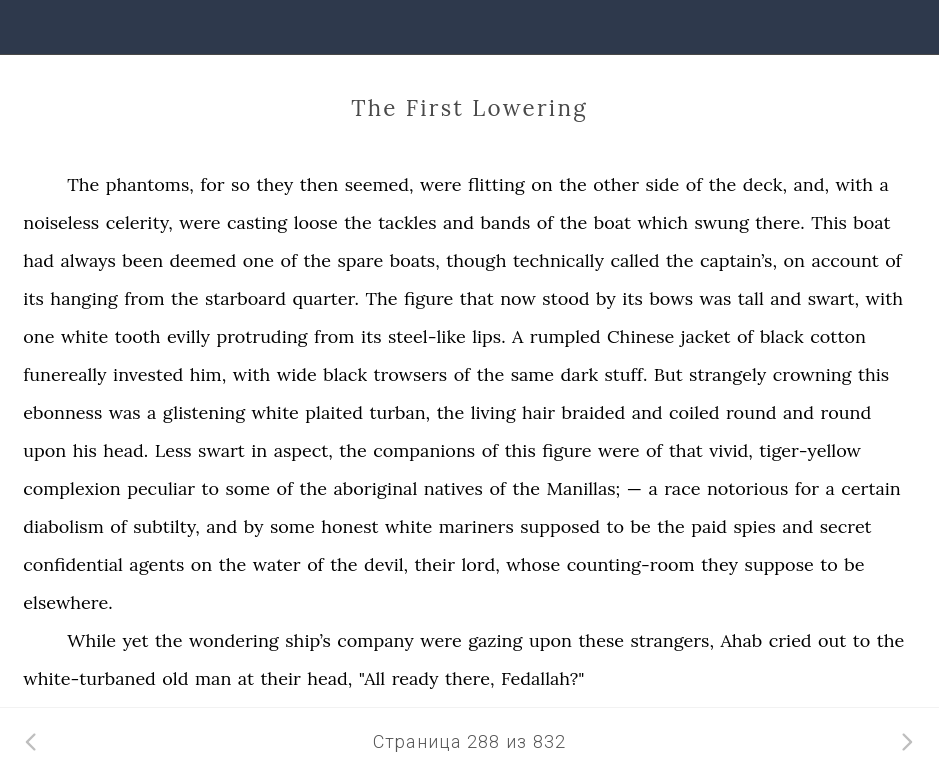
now (518, 298)
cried (790, 640)
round (751, 412)
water (277, 564)
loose (316, 222)
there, (469, 678)
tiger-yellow (810, 450)
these (601, 640)
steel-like (427, 336)
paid (709, 526)
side (662, 184)
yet (136, 640)
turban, (399, 412)
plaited (334, 412)
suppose (779, 564)
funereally (64, 374)
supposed (560, 526)
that (477, 298)
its (33, 298)
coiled (694, 412)
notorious (747, 488)
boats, (415, 260)
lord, (480, 564)
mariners (476, 526)
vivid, (731, 450)
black (782, 336)
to (210, 488)
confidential (73, 564)
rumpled (565, 336)
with (855, 184)
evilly (188, 336)
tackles (407, 222)
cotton (838, 336)
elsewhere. (67, 602)
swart (221, 450)
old (175, 678)
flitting (496, 184)
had (38, 260)
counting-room (631, 564)
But (668, 374)
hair (538, 412)
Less (173, 450)
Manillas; (583, 488)
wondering (234, 640)
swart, (833, 298)
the (573, 184)
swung (721, 222)
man (213, 678)
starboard (245, 298)
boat (612, 222)
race (682, 488)
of (694, 184)
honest (349, 526)
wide (297, 374)
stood (565, 298)
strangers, (671, 640)
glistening (204, 412)
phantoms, (150, 184)
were (440, 184)
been (142, 260)
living (493, 412)
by (606, 298)
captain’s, (738, 260)
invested (148, 374)
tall (751, 298)
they (274, 184)
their (435, 564)
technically (558, 260)
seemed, (379, 184)
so (240, 184)
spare (360, 260)
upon (44, 450)
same (532, 374)
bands (506, 222)
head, (329, 678)
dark (579, 374)
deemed (203, 260)
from (144, 298)
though (476, 260)
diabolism (63, 526)
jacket (706, 336)
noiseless (61, 222)
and (458, 222)
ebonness (62, 412)
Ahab (741, 640)
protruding (261, 336)
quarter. (326, 298)
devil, (386, 564)
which (662, 222)
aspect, (303, 450)
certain (870, 488)
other (616, 184)
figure (428, 298)
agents (156, 564)
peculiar (161, 488)
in (259, 450)
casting (257, 222)
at (246, 678)
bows (671, 298)
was (715, 298)
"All (372, 678)
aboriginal (376, 488)
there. (779, 222)
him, (208, 374)
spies (755, 526)
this (873, 374)
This (829, 222)
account (844, 260)
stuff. (626, 374)
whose (533, 564)
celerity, (139, 222)
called (634, 260)
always (88, 260)
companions (424, 450)
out (832, 640)
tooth (138, 336)
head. (125, 450)
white (84, 336)
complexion (71, 488)
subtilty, (166, 526)
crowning (812, 374)
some (247, 488)
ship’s (308, 640)
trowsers (411, 374)
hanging (83, 298)
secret (846, 526)
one (258, 260)
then (319, 184)
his (85, 450)
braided (593, 412)
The (83, 184)
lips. (488, 336)
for (212, 184)
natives (453, 488)
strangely (727, 374)
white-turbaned (89, 678)
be (641, 526)
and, (812, 184)
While (91, 640)
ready (415, 678)
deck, (765, 184)
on (541, 184)
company (375, 640)
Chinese (640, 336)
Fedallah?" (543, 678)
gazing (495, 640)
